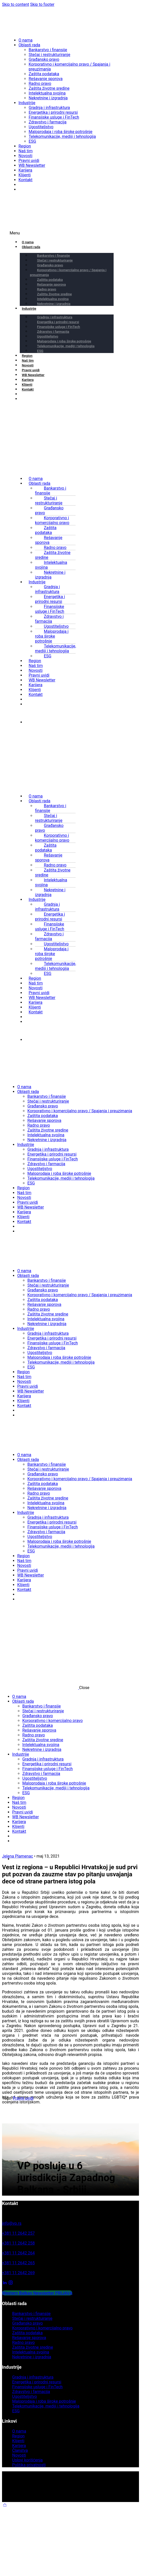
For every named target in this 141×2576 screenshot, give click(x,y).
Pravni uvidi (23, 2098)
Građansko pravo (49, 510)
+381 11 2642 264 (18, 2253)
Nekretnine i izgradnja (53, 304)
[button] (74, 233)
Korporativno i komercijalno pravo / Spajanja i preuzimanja (68, 272)
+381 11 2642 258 (18, 2243)
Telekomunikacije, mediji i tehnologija (66, 346)
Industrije (29, 308)
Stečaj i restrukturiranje (48, 500)
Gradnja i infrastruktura (47, 589)
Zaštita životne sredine (52, 555)
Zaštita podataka (46, 530)
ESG (40, 351)
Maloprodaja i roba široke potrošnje (51, 636)
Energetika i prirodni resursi (50, 599)
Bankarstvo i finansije (50, 490)
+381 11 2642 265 (18, 2262)
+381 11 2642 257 (18, 2233)
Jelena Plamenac (17, 1856)
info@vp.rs (11, 2223)
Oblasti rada (31, 247)
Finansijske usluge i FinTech (49, 609)
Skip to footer (42, 4)
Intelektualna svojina (51, 565)
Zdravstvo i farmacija (49, 619)
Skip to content (15, 4)
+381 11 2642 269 (18, 2272)
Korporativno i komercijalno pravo (52, 520)
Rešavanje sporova (48, 540)
